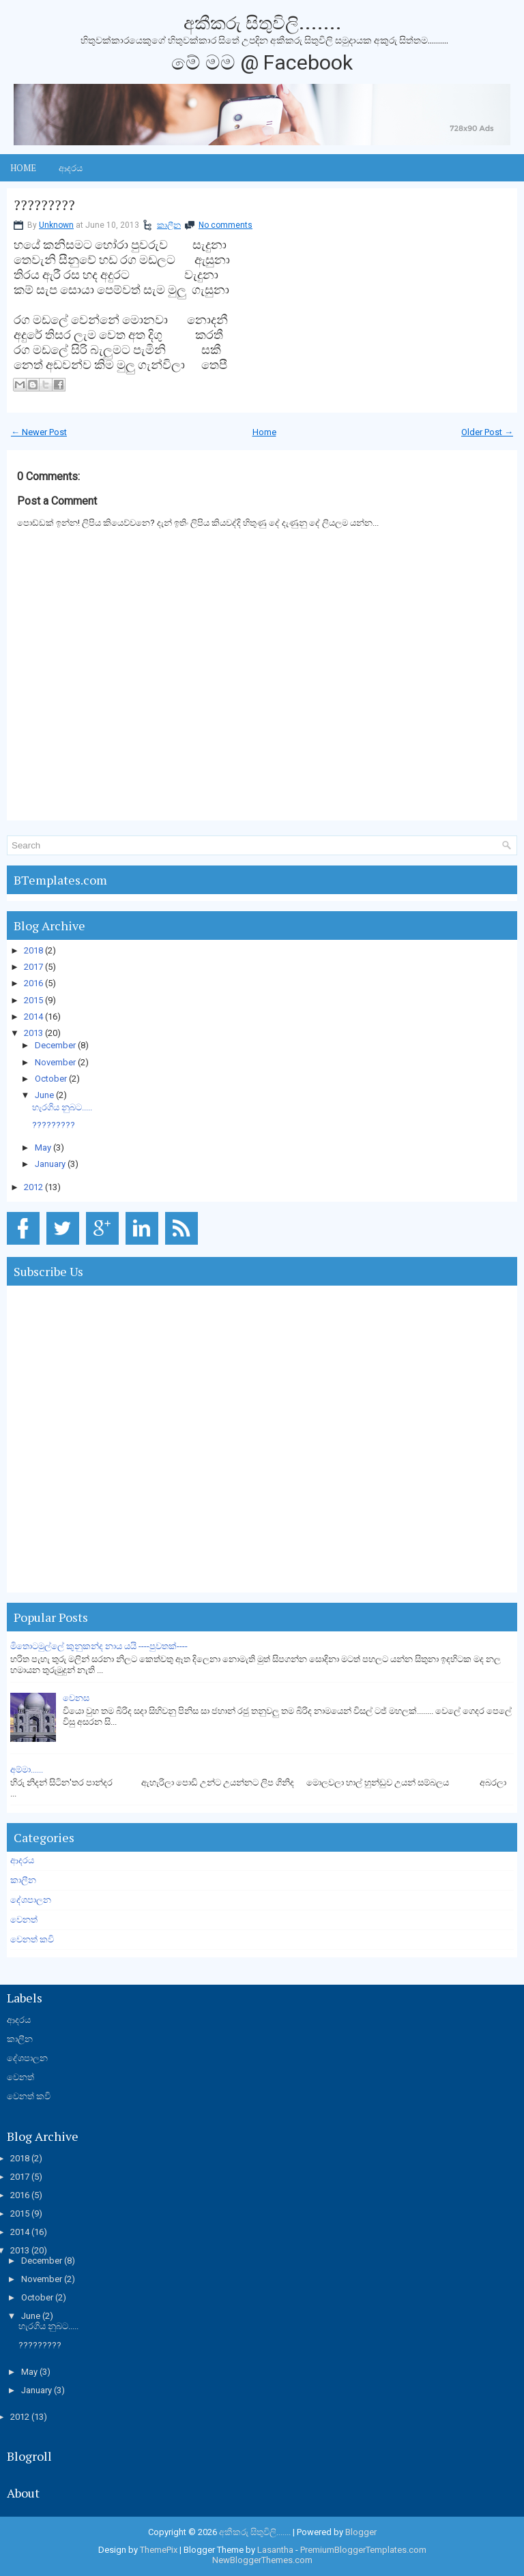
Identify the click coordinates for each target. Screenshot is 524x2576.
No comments (225, 225)
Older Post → (487, 432)
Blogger (361, 2532)
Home (23, 168)
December (55, 1045)
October (51, 1079)
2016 (33, 983)
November (55, 1062)
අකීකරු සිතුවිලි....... (262, 22)
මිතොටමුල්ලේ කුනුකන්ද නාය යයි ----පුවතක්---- (99, 1646)
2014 (33, 1016)
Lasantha (275, 2550)
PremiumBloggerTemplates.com (363, 2550)
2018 (33, 950)
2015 (33, 1000)
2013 (33, 1033)
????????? (44, 205)
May (43, 1147)
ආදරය (71, 168)
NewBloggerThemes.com (262, 2560)
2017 (33, 967)
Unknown (56, 225)
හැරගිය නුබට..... (62, 1107)
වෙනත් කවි (32, 1939)
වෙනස (76, 1698)
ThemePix (158, 2550)
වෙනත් (24, 1919)
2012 (33, 1187)
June (44, 1095)
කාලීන (169, 225)
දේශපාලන (30, 1900)
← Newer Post (39, 432)
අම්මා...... (26, 1769)
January (50, 1164)
